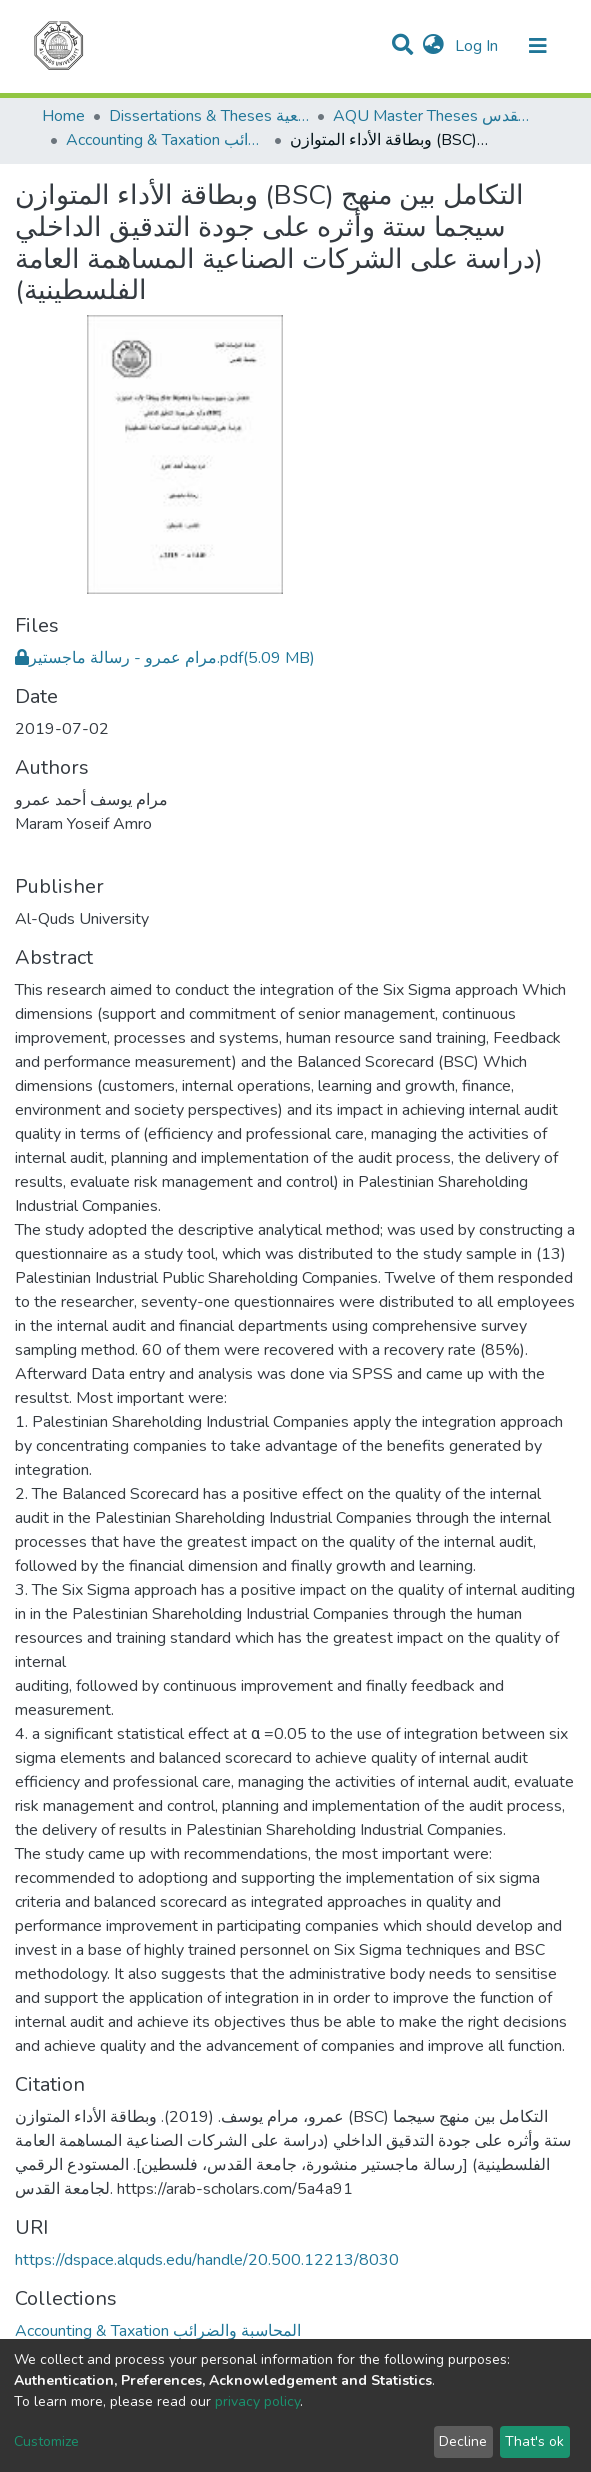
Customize (46, 2441)
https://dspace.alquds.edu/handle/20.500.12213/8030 (207, 2260)
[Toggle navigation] (538, 46)
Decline (463, 2441)
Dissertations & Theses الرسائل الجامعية (209, 116)
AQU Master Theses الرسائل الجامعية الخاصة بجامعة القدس (433, 116)
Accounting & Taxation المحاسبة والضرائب (166, 140)
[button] (433, 46)
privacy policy (257, 2401)
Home (63, 116)
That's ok (534, 2441)
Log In (478, 46)
